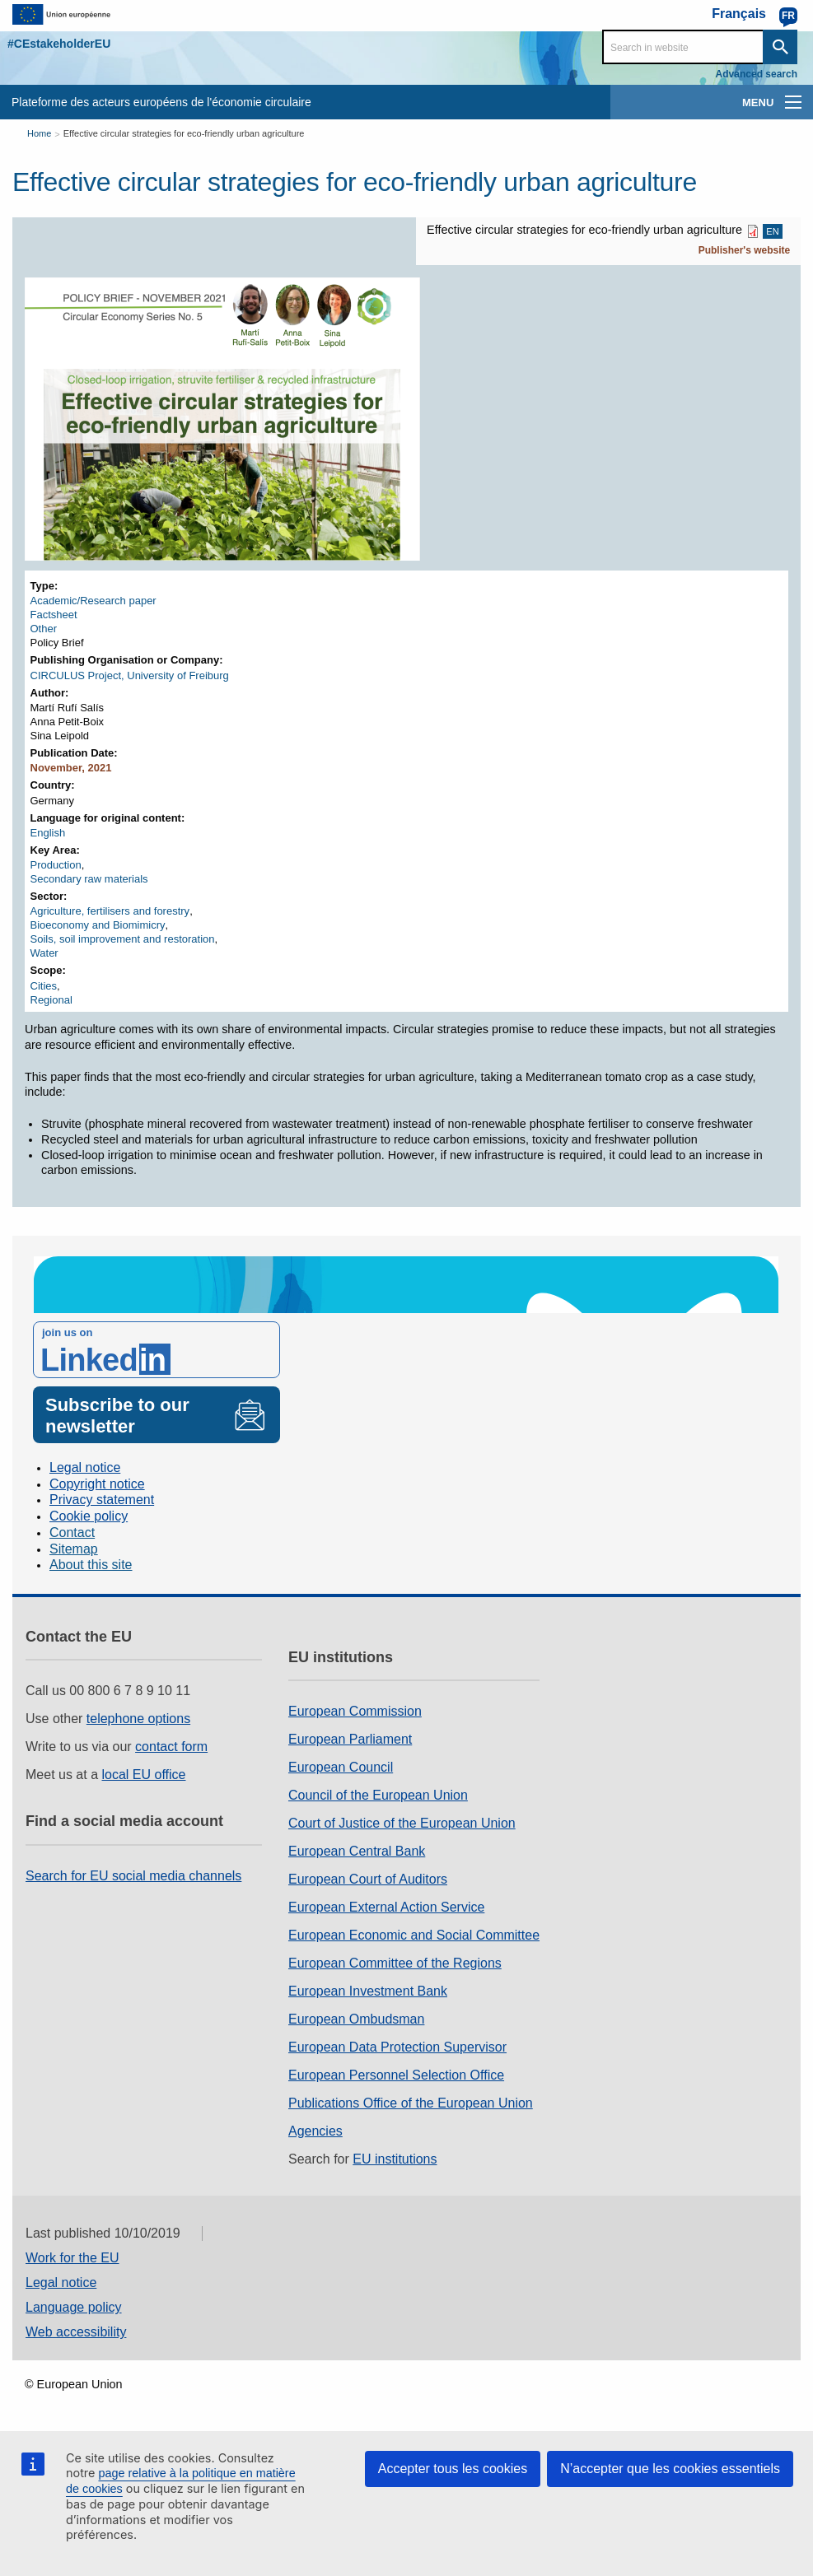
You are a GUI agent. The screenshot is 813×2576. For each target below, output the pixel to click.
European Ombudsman (356, 2019)
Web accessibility (76, 2332)
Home (39, 133)
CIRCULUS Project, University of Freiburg (129, 675)
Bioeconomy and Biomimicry (98, 925)
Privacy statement (101, 1500)
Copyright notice (97, 1484)
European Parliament (350, 1739)
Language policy (74, 2307)
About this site (91, 1565)
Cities (44, 986)
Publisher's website (745, 250)
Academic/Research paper (93, 600)
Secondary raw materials (89, 879)
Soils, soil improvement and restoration (122, 939)
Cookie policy (88, 1516)
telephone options (138, 1719)
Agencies (315, 2131)
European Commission (355, 1711)
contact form (171, 1747)
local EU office (144, 1775)
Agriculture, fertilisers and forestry (110, 911)
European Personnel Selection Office (396, 2075)
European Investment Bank (367, 1991)
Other (44, 628)
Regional (51, 1000)
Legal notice (84, 1467)
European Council (340, 1767)
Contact (72, 1533)
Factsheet (53, 614)
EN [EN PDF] (772, 231)
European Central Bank (356, 1851)
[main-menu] (793, 102)
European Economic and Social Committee (414, 1935)
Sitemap (73, 1549)
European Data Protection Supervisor (397, 2047)
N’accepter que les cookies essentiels (670, 2469)
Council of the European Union (378, 1795)
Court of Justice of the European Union (402, 1823)
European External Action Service (386, 1907)
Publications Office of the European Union (410, 2103)
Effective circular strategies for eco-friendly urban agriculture (184, 133)
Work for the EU (72, 2258)
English (48, 833)
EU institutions (395, 2159)
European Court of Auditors (367, 1879)
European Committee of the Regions (395, 1963)
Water (44, 953)
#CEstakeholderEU (58, 43)
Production (56, 865)
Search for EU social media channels (133, 1876)
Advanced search (756, 74)
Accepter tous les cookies (452, 2469)
